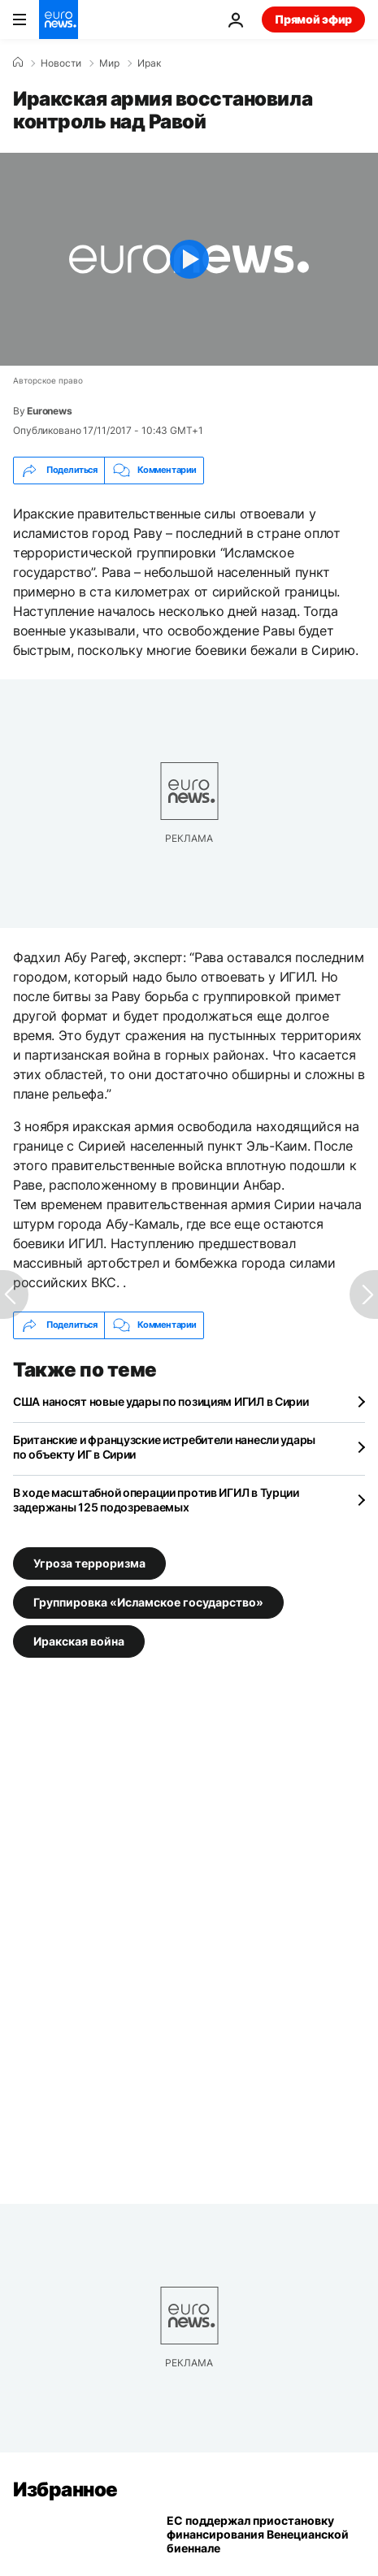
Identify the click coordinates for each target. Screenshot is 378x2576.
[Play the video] (189, 259)
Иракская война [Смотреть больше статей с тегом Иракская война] (78, 1640)
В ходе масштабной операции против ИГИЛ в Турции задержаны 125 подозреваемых (156, 1499)
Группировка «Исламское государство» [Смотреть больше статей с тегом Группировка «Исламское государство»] (148, 1601)
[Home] (18, 62)
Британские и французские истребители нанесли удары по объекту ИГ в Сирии (164, 1447)
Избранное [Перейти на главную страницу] (65, 2489)
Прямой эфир (313, 19)
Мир (109, 63)
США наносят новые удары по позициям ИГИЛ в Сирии (161, 1401)
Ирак (149, 63)
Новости (61, 63)
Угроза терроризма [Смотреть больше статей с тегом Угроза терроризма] (89, 1562)
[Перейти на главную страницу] (58, 19)
